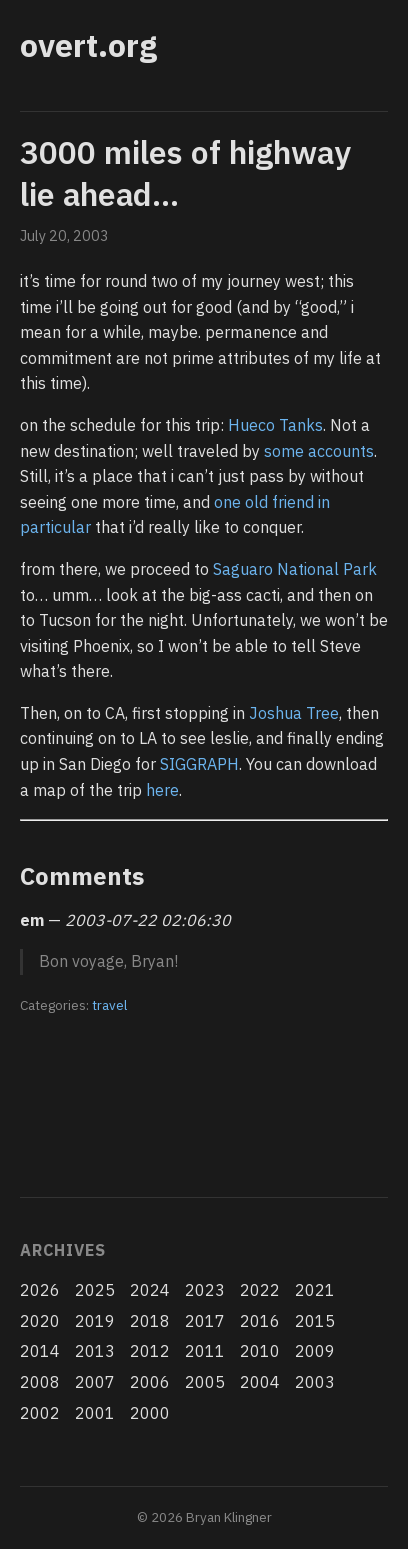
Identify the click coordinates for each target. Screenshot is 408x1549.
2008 (40, 1382)
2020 (40, 1321)
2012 (150, 1351)
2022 (260, 1290)
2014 (40, 1351)
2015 (315, 1321)
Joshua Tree (294, 713)
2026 (40, 1290)
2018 (150, 1321)
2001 (95, 1413)
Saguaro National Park (295, 569)
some (284, 451)
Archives (62, 1250)
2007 (95, 1382)
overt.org (88, 45)
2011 (205, 1351)
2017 (205, 1321)
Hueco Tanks (275, 425)
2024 (150, 1290)
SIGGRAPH (199, 764)
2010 (260, 1351)
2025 (95, 1290)
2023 (205, 1290)
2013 (95, 1351)
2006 (150, 1382)
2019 (95, 1321)
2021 (315, 1290)
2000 (150, 1413)
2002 (40, 1413)
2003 (315, 1382)
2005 (205, 1382)
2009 (315, 1351)
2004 (260, 1382)
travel (109, 1005)
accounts (341, 451)
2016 (260, 1321)
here (162, 790)
